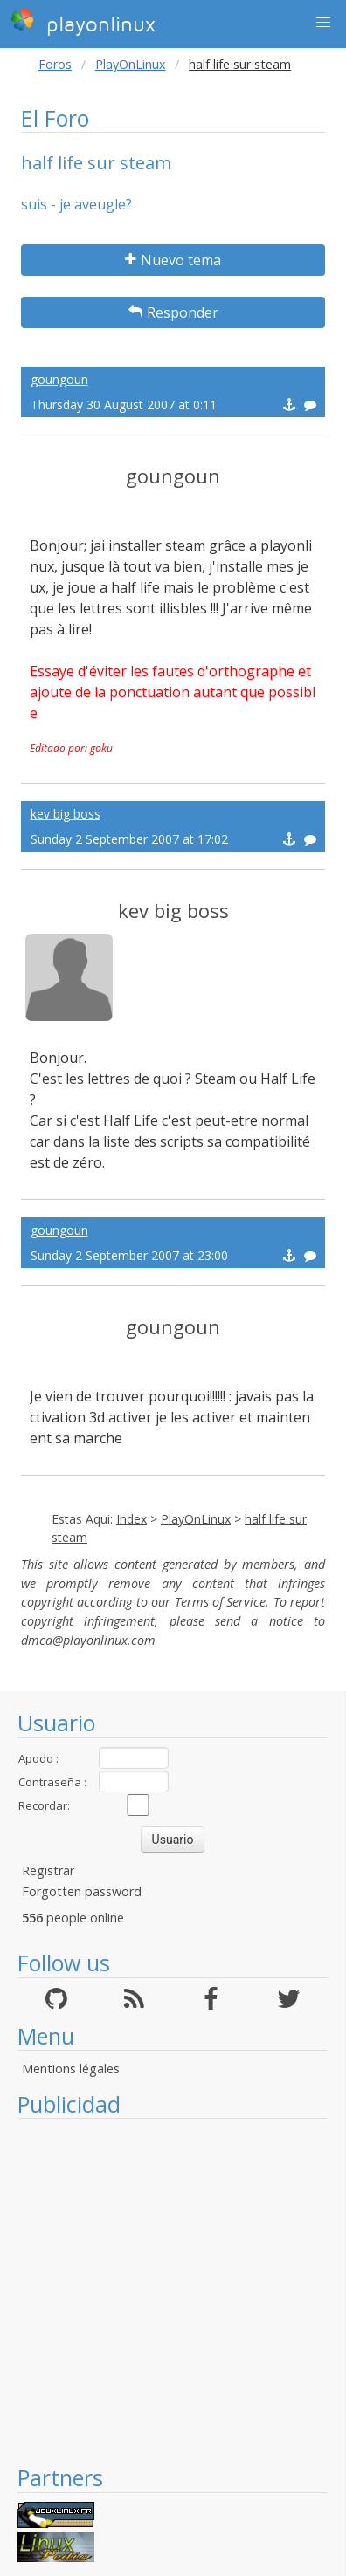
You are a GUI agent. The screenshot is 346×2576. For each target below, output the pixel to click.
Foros (55, 64)
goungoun (59, 379)
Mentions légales (71, 2068)
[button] (323, 22)
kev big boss (65, 813)
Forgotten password (82, 1891)
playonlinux (83, 22)
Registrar (48, 1870)
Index (131, 1519)
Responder (173, 312)
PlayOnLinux (130, 64)
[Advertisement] (164, 2291)
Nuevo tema (173, 260)
